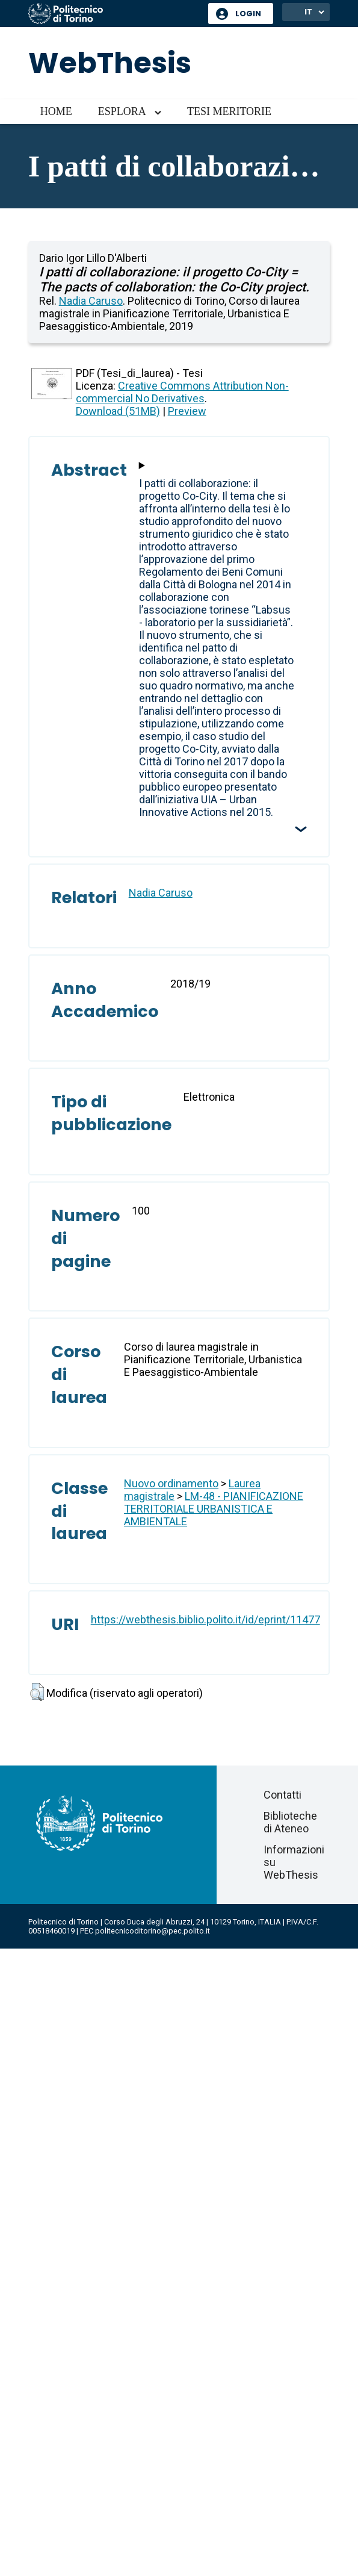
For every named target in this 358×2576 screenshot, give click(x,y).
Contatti (282, 1794)
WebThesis (109, 63)
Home (56, 111)
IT (308, 12)
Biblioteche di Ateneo (290, 1822)
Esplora (122, 111)
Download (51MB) (118, 411)
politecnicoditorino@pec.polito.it (152, 1930)
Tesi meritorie (229, 111)
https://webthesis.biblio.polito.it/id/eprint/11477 (205, 1619)
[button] (37, 1692)
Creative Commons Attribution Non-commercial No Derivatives (182, 392)
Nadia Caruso (91, 300)
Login (248, 13)
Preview (187, 411)
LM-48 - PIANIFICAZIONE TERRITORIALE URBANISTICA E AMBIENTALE (213, 1509)
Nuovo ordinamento (171, 1483)
